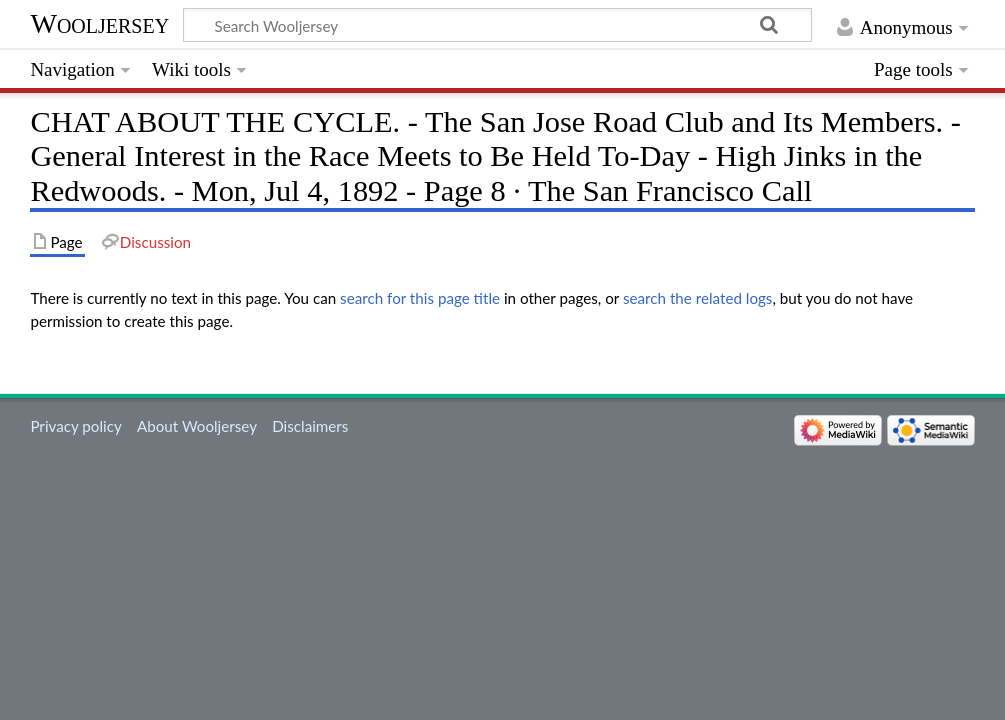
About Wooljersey (197, 426)
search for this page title (420, 298)
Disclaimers (310, 426)
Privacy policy (75, 426)
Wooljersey (99, 23)
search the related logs (698, 298)
